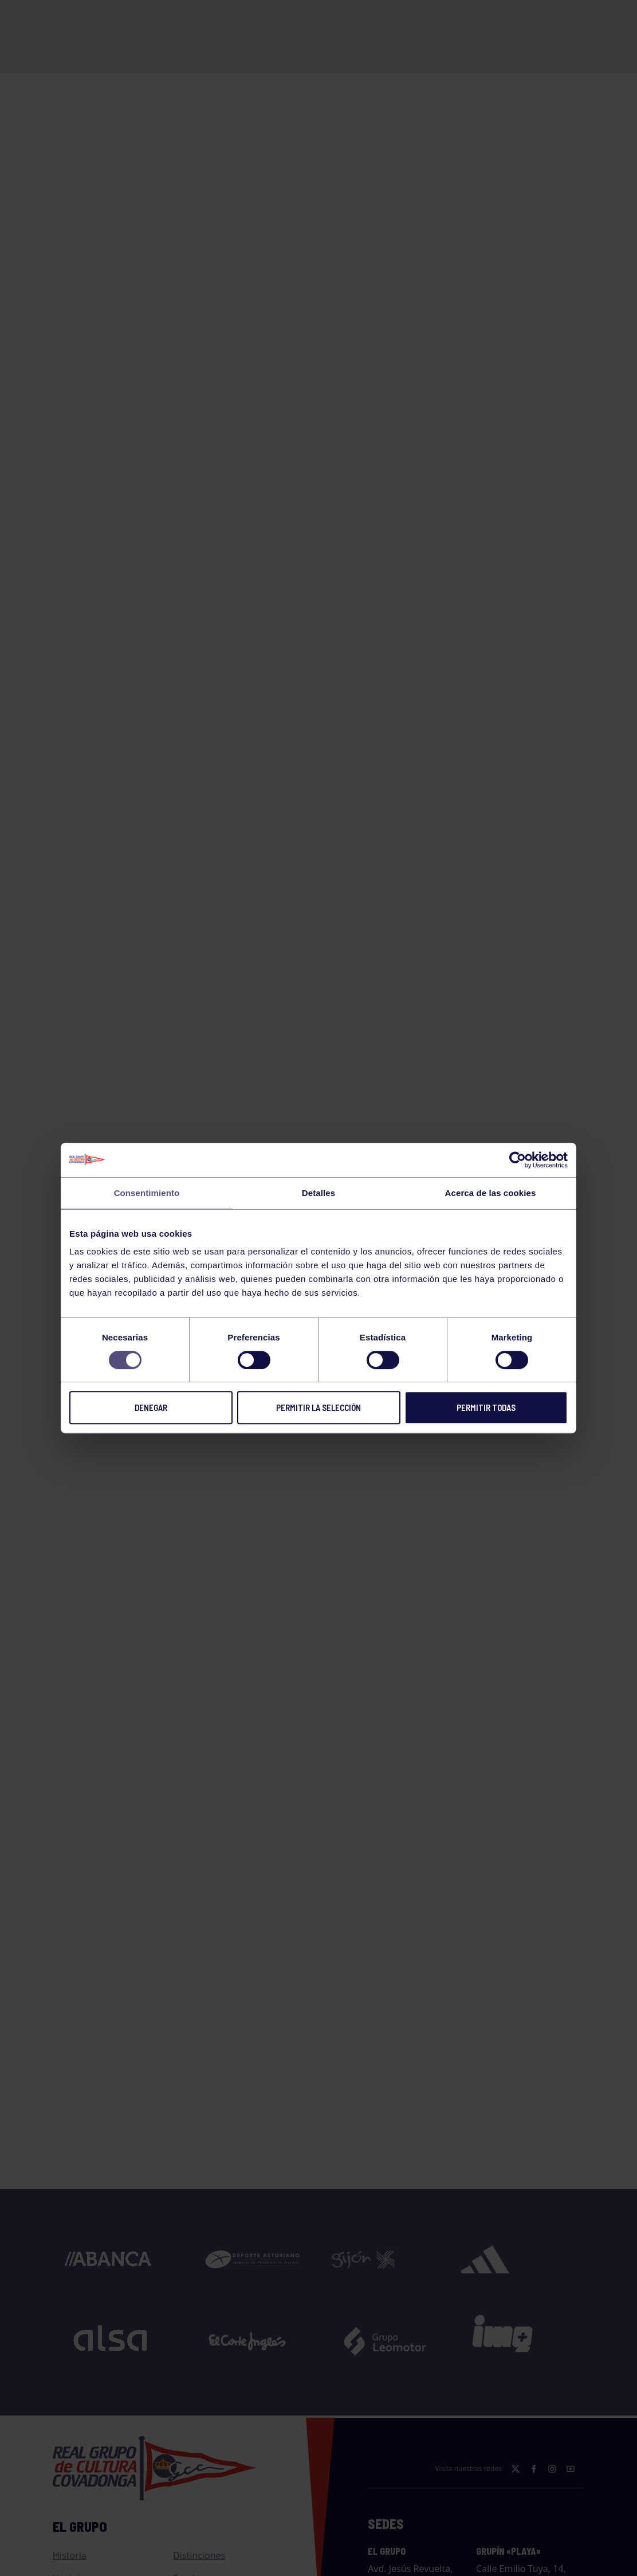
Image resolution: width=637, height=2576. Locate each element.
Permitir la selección (318, 1407)
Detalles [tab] (318, 1193)
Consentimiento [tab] (147, 1193)
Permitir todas (486, 1407)
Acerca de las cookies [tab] (490, 1193)
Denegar (151, 1407)
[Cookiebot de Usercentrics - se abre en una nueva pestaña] (517, 1160)
